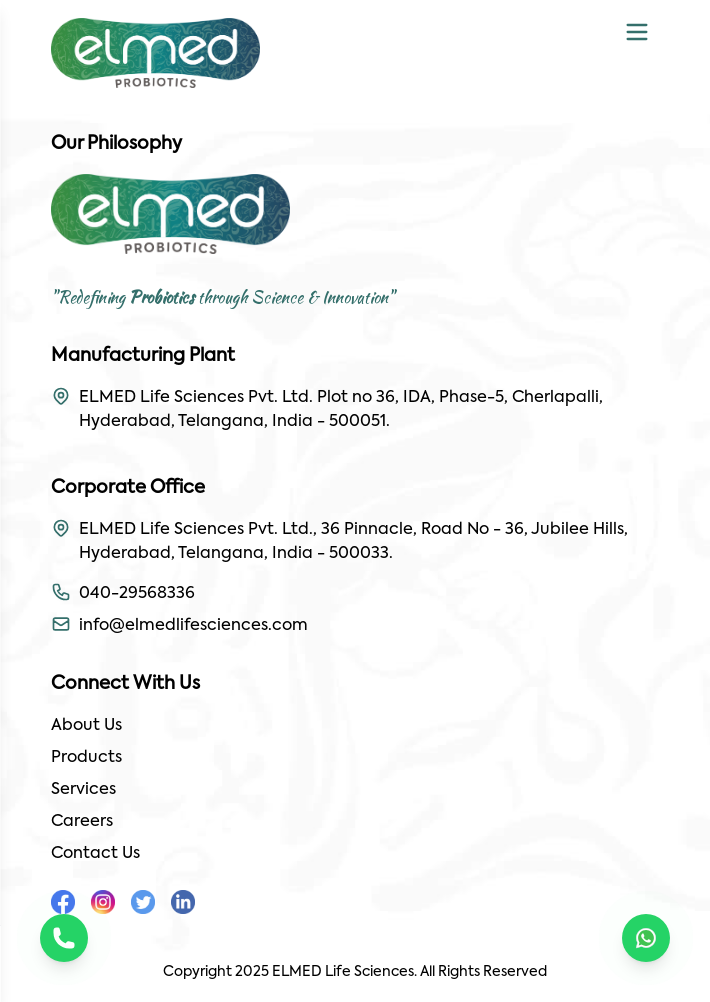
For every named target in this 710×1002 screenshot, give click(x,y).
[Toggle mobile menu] (637, 32)
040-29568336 (137, 594)
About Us (86, 726)
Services (83, 790)
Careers (82, 822)
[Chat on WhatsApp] (646, 938)
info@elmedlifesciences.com (193, 626)
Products (86, 758)
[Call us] (64, 938)
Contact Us (95, 854)
